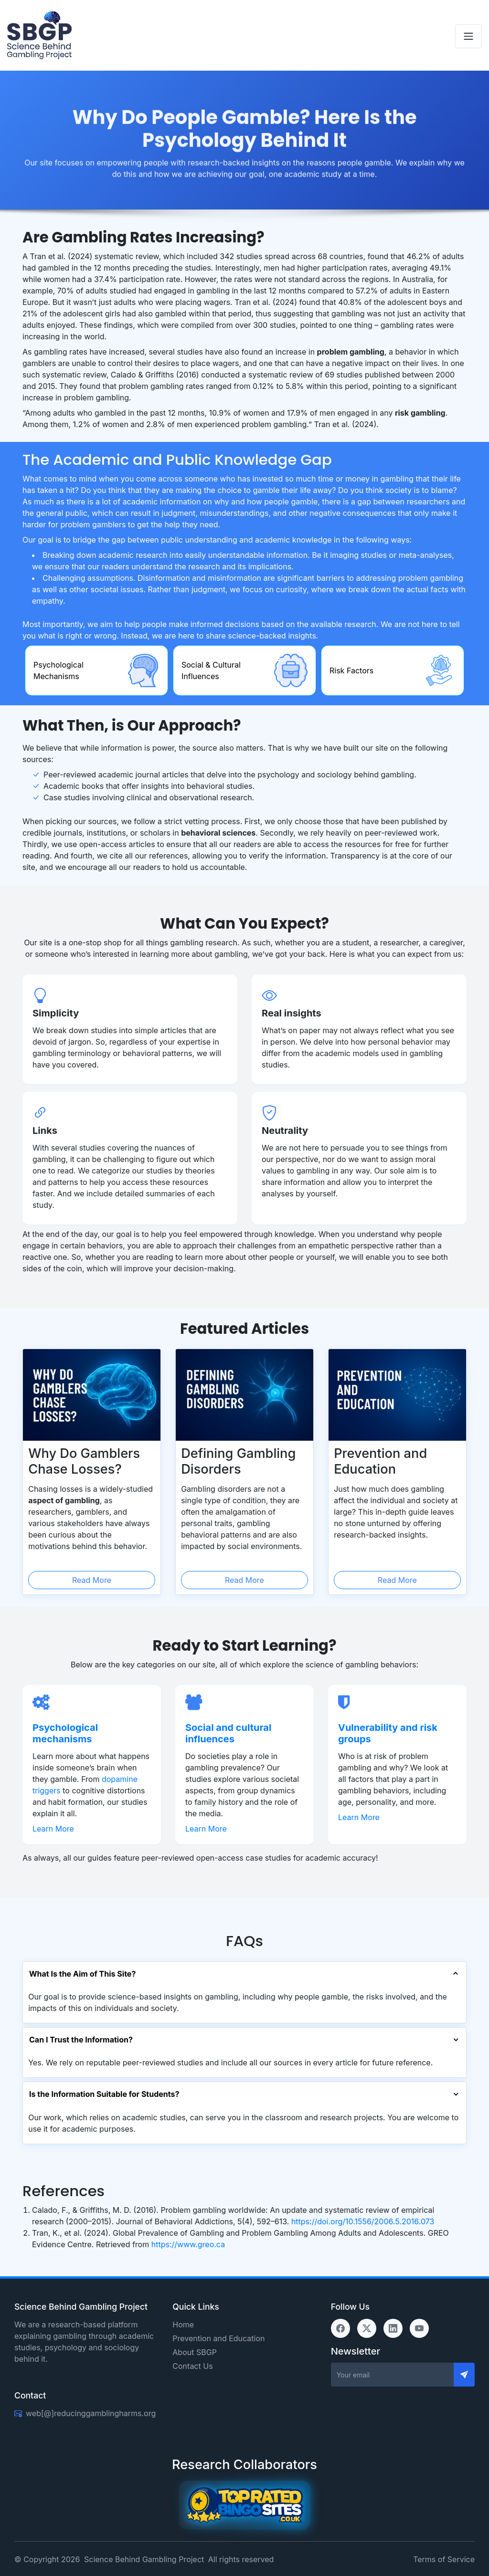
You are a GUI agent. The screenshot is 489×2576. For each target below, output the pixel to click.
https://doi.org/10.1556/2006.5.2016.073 (363, 2221)
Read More (91, 1580)
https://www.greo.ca (188, 2244)
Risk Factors (351, 670)
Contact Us (192, 2366)
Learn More (53, 1828)
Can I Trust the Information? (81, 2039)
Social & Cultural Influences (211, 670)
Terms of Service (444, 2559)
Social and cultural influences (228, 1733)
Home (183, 2324)
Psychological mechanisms (65, 1733)
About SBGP (194, 2352)
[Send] (464, 2375)
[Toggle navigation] (468, 36)
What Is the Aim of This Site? (82, 1974)
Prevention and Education (218, 2338)
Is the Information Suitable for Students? (104, 2094)
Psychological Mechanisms (58, 670)
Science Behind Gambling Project (144, 2559)
